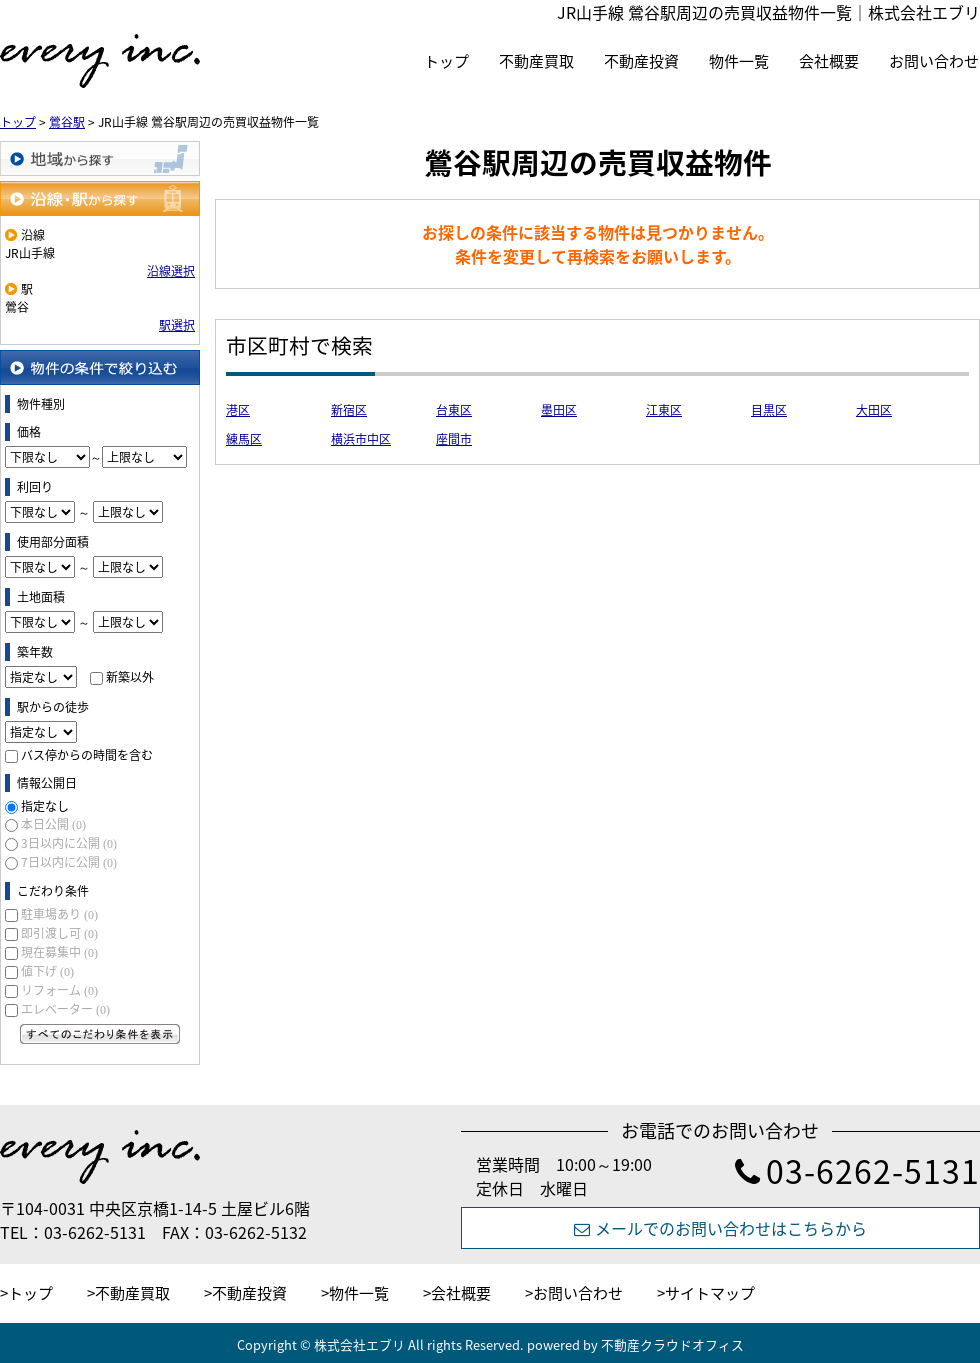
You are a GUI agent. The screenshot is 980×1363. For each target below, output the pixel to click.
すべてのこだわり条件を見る (100, 1034)
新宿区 (349, 410)
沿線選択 (171, 271)
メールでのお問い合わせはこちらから (720, 1228)
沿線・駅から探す (100, 198)
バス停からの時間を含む (87, 755)
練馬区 (244, 439)
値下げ (47, 971)
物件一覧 (739, 61)
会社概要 (829, 61)
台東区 (454, 410)
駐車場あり (59, 914)
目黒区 (769, 410)
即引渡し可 (59, 933)
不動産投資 (641, 61)
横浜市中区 (361, 439)
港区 (238, 410)
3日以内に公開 (69, 843)
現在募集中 (59, 952)
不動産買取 (536, 61)
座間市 (454, 439)
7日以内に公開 (69, 862)
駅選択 (177, 325)
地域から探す (100, 158)
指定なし (45, 806)
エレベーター (65, 1009)
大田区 (874, 410)
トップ (446, 61)
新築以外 (130, 677)
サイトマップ (710, 1293)
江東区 (664, 410)
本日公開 (53, 824)
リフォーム (59, 990)
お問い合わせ (934, 61)
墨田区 (559, 410)
